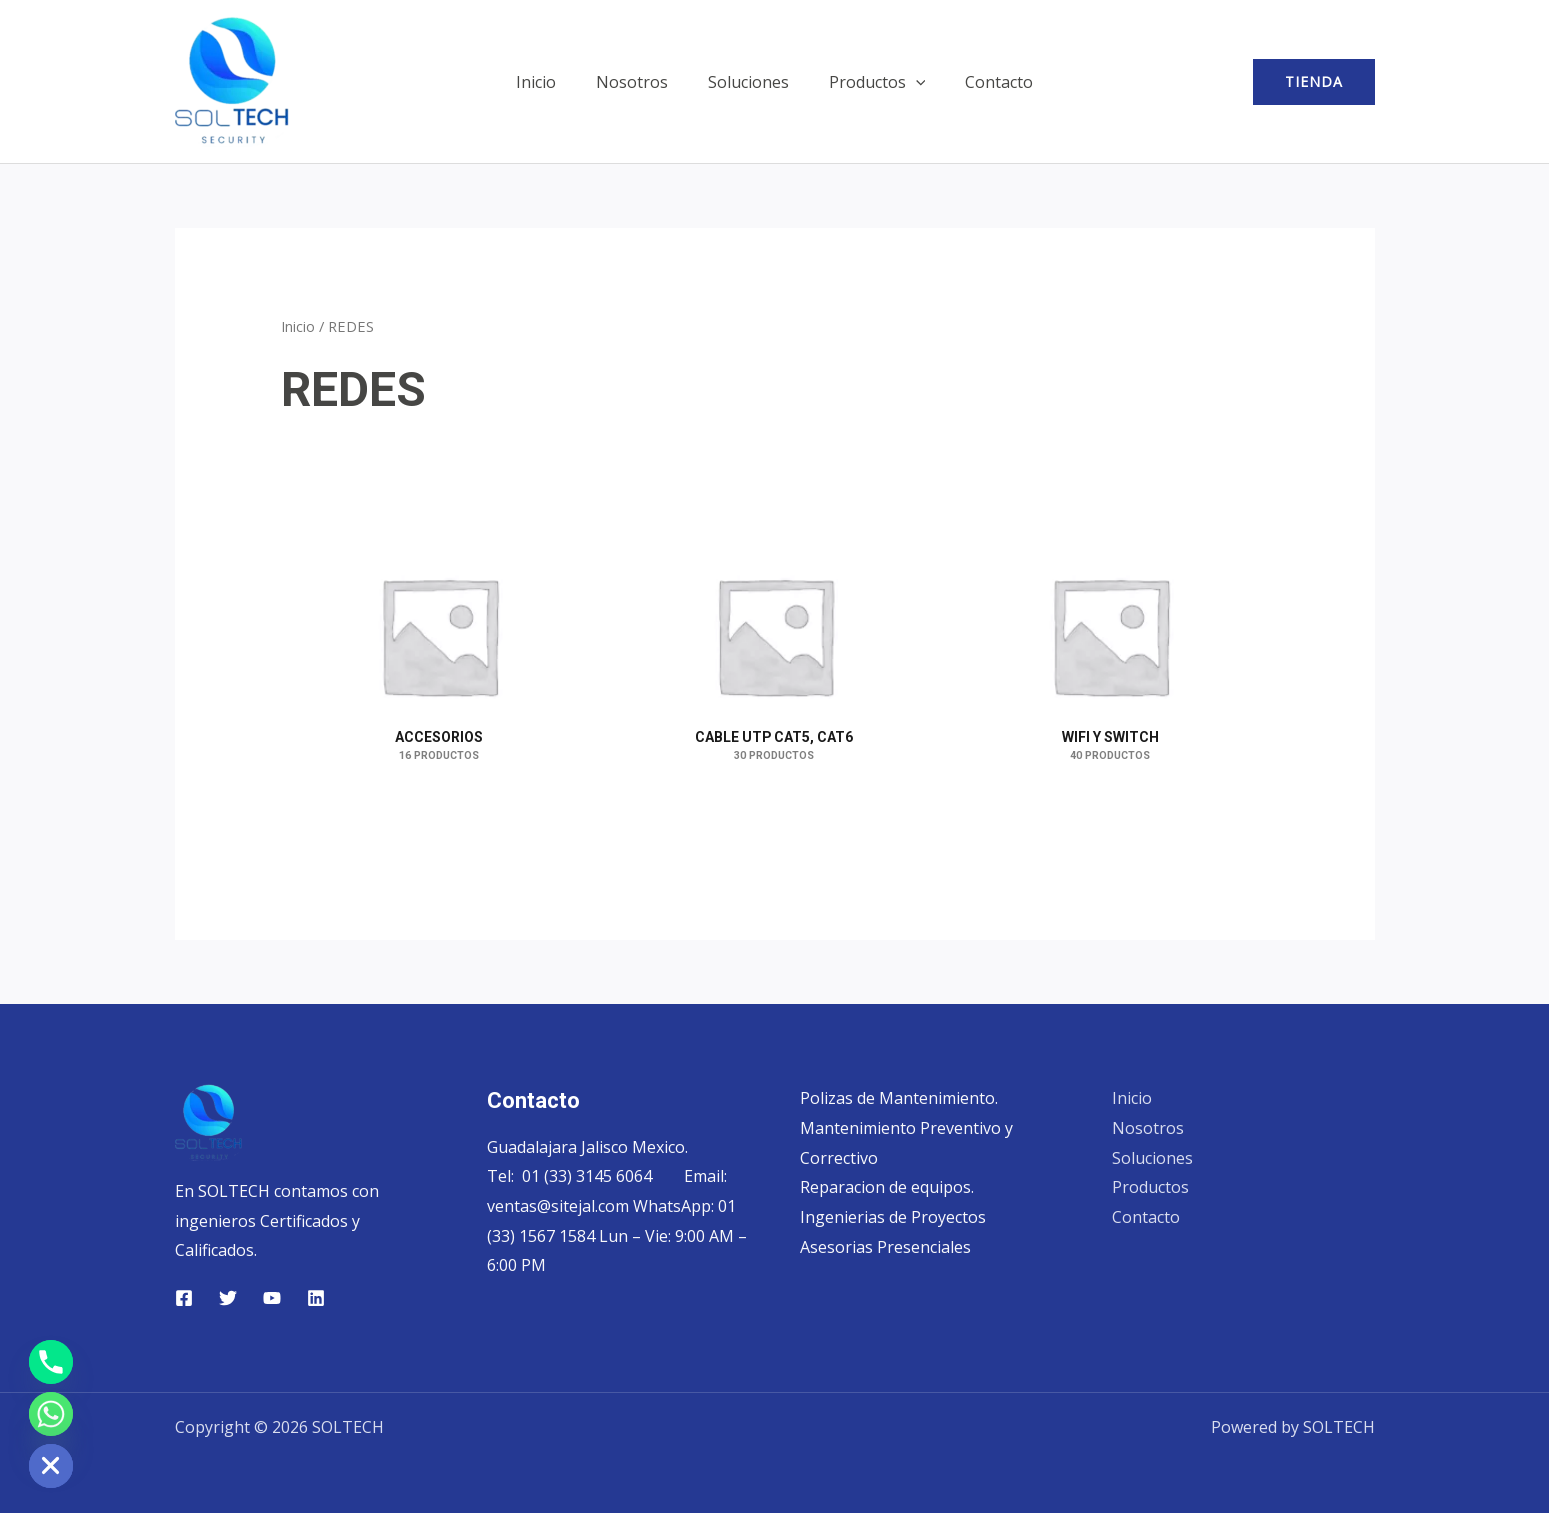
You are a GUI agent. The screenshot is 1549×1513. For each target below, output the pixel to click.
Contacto (983, 82)
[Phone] (51, 1362)
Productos (869, 82)
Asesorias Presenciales (885, 1247)
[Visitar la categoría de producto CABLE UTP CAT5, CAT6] (775, 635)
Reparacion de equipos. (887, 1188)
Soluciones (748, 82)
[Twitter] (228, 1298)
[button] (908, 82)
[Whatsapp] (51, 1414)
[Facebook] (184, 1298)
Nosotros (640, 82)
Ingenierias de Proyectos (893, 1217)
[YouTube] (272, 1298)
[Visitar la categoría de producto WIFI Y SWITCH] (1110, 635)
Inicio (552, 82)
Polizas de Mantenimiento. (899, 1098)
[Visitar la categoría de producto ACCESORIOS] (439, 635)
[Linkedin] (316, 1298)
